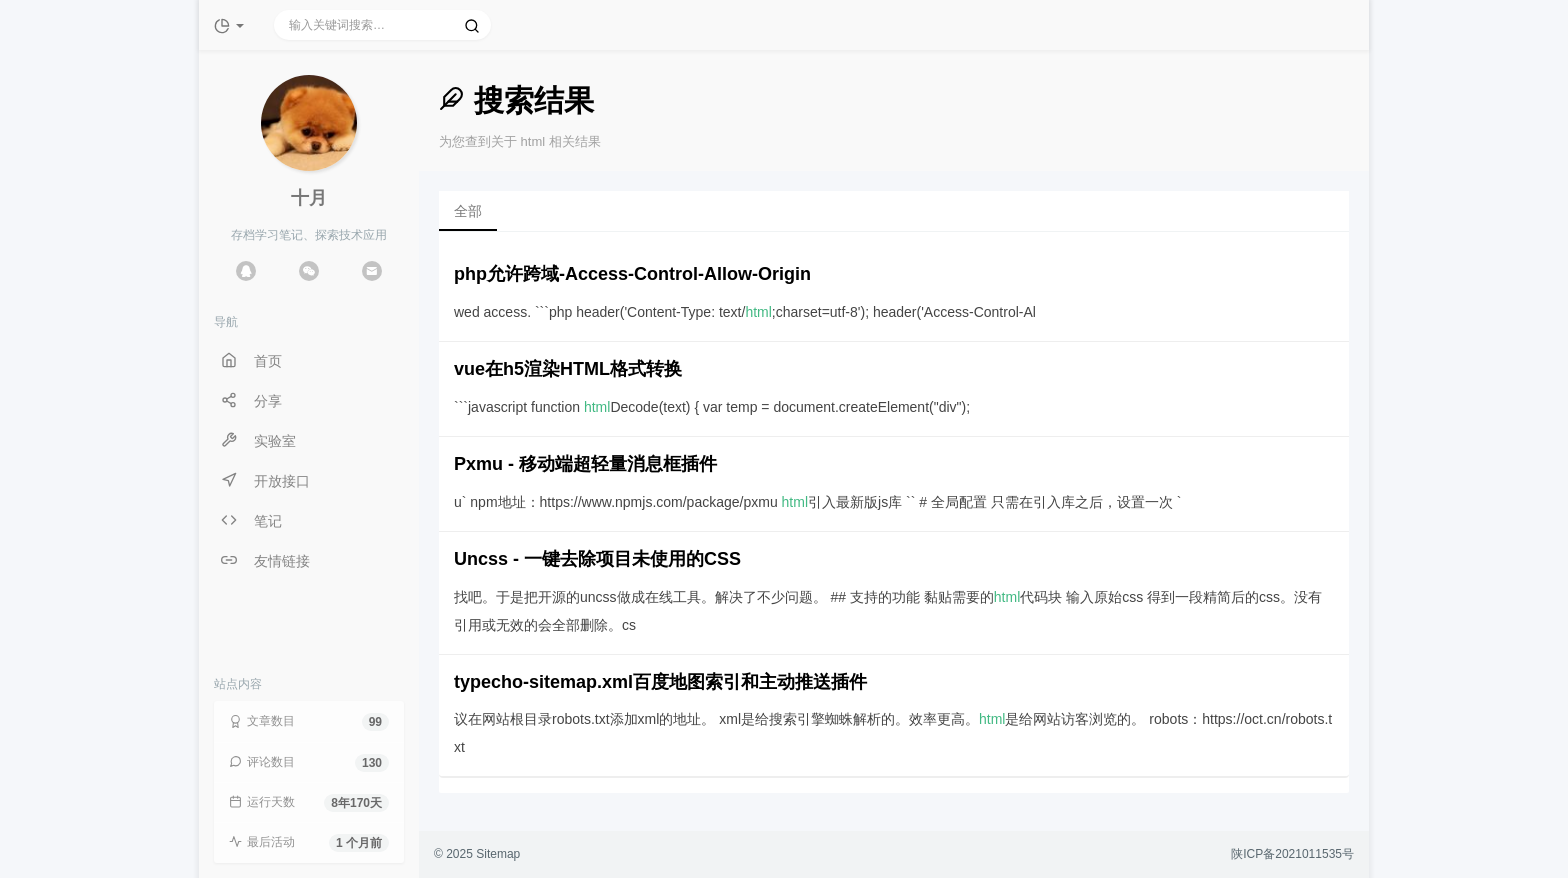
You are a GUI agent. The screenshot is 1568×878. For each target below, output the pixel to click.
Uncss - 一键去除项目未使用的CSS (597, 559)
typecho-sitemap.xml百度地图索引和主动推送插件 (660, 682)
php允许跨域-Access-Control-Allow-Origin (632, 274)
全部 (468, 211)
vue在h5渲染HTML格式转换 (568, 369)
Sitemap (498, 854)
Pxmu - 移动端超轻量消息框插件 (585, 464)
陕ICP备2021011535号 (1292, 854)
